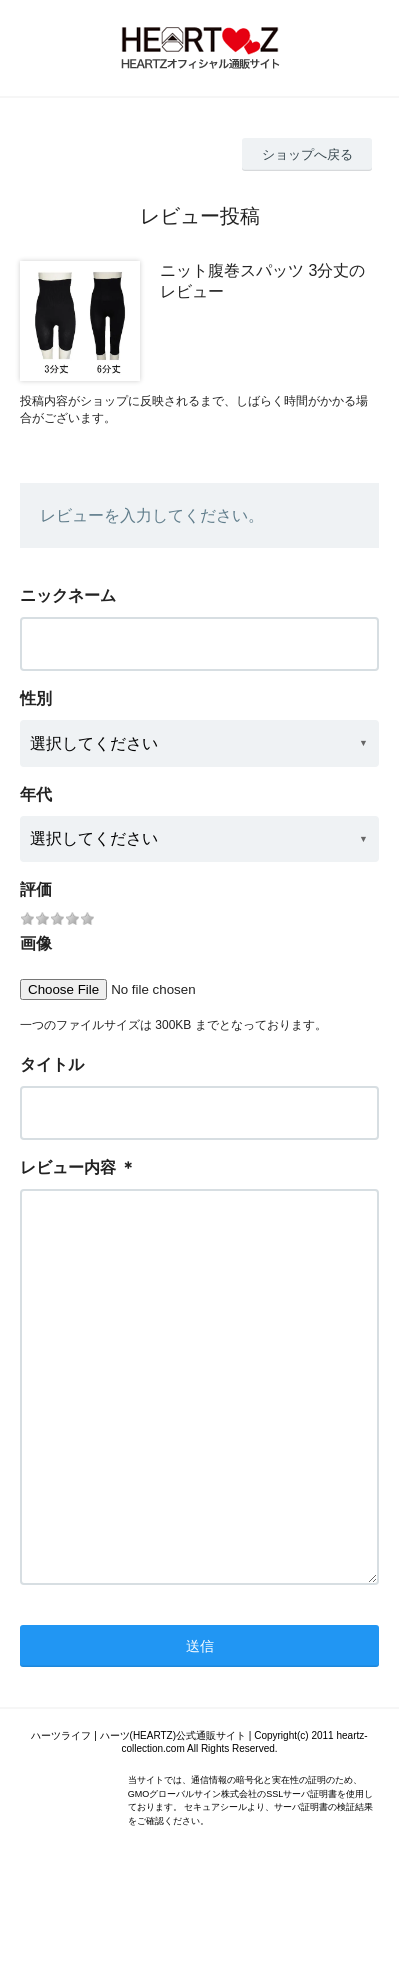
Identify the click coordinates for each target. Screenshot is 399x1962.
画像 (36, 943)
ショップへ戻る (307, 154)
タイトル (52, 1064)
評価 (36, 889)
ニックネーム (68, 595)
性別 (36, 698)
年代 (36, 794)
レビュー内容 (68, 1167)
